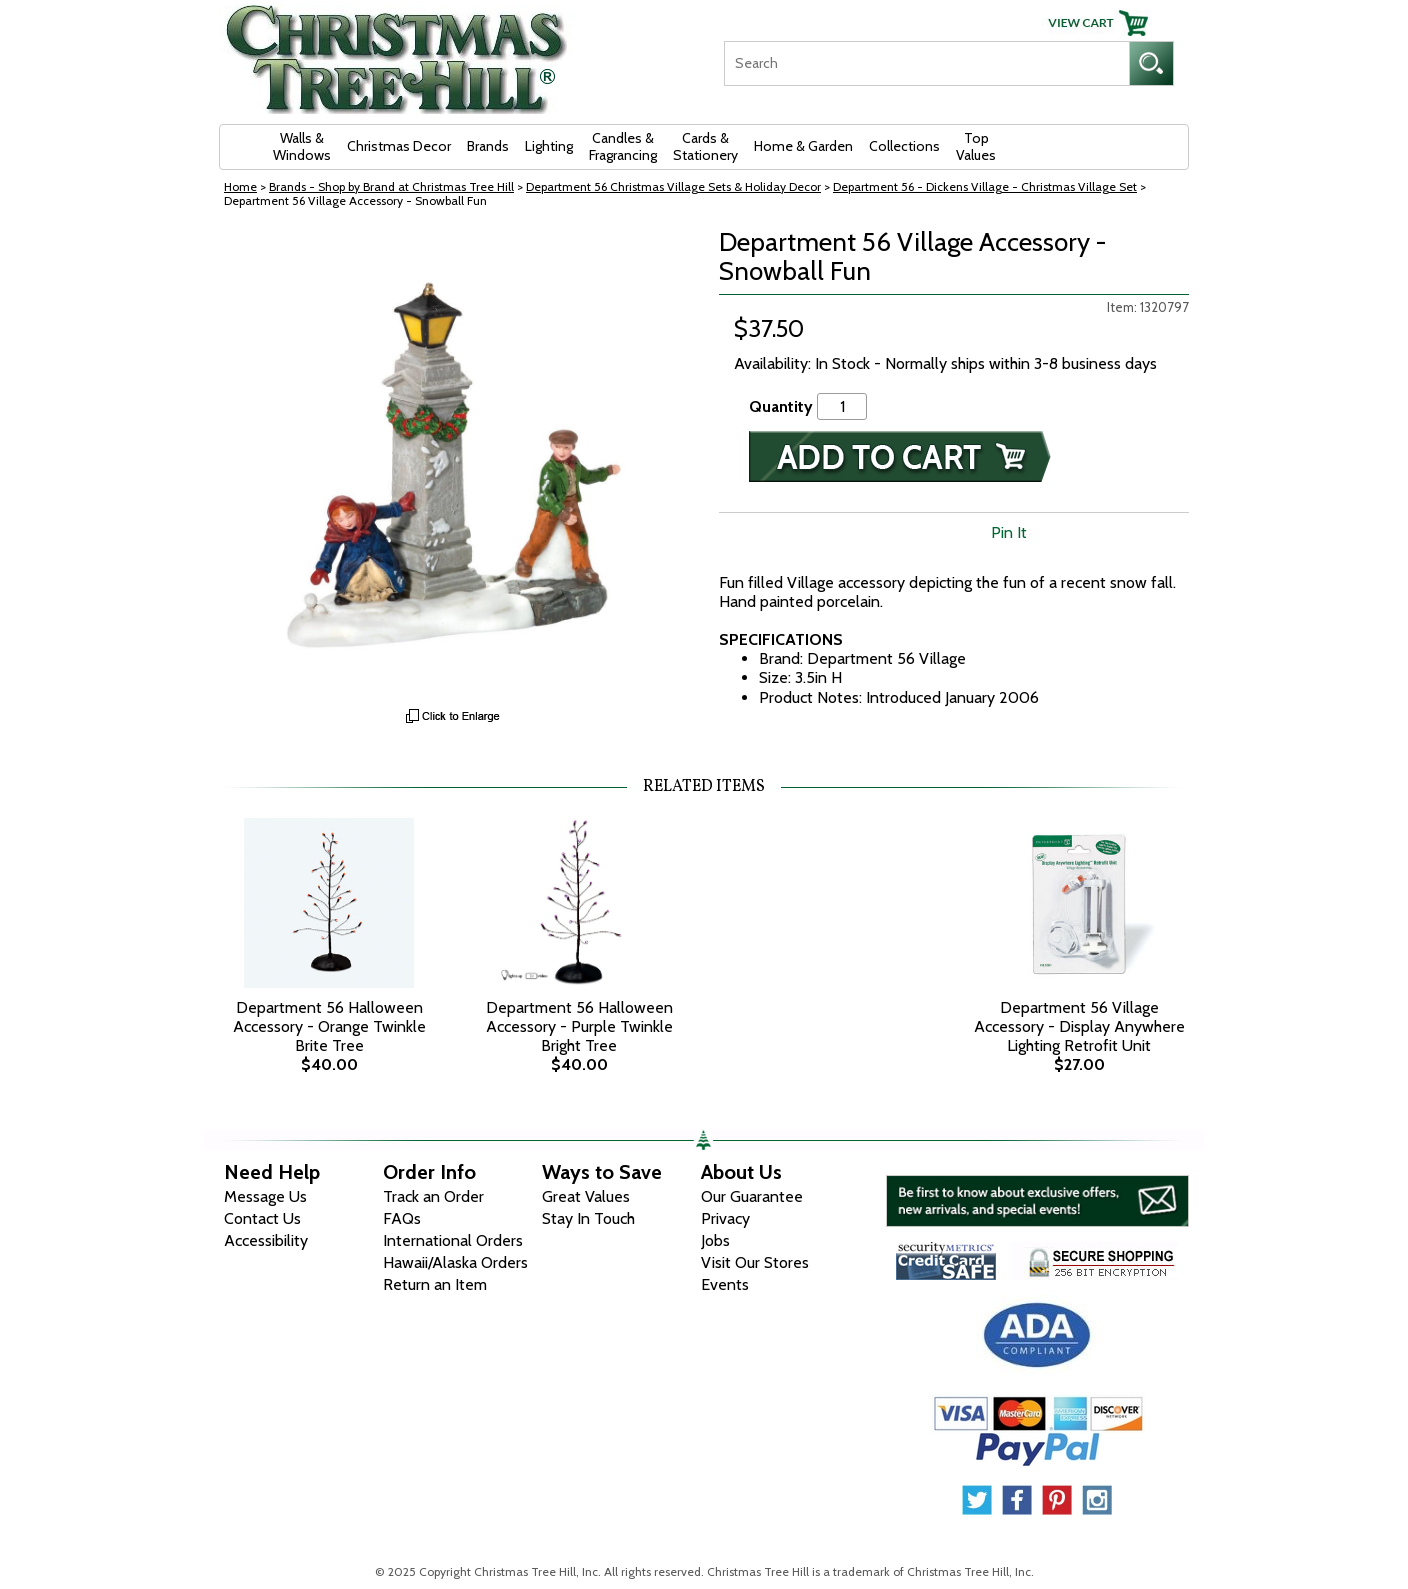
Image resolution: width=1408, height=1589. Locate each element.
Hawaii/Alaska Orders (455, 1262)
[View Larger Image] (454, 463)
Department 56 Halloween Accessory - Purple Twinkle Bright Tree (579, 1026)
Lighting (549, 146)
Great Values (586, 1196)
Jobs (715, 1240)
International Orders (453, 1240)
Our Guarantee (752, 1196)
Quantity (781, 406)
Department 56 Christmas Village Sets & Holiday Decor (673, 186)
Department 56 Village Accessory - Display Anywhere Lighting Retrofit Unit (1079, 1026)
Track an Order (433, 1196)
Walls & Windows (302, 146)
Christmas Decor (399, 146)
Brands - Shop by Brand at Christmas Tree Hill (391, 186)
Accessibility (266, 1240)
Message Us (265, 1196)
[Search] (926, 63)
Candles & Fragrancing (623, 146)
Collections (904, 146)
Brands (488, 146)
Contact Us (262, 1218)
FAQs (402, 1218)
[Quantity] (842, 406)
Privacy (725, 1218)
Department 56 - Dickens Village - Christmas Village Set (985, 186)
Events (725, 1284)
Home (240, 186)
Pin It (1009, 532)
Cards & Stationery (705, 146)
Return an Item (435, 1284)
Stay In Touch (588, 1218)
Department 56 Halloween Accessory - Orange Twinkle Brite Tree (329, 1026)
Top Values (976, 146)
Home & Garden (803, 146)
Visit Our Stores (755, 1262)
